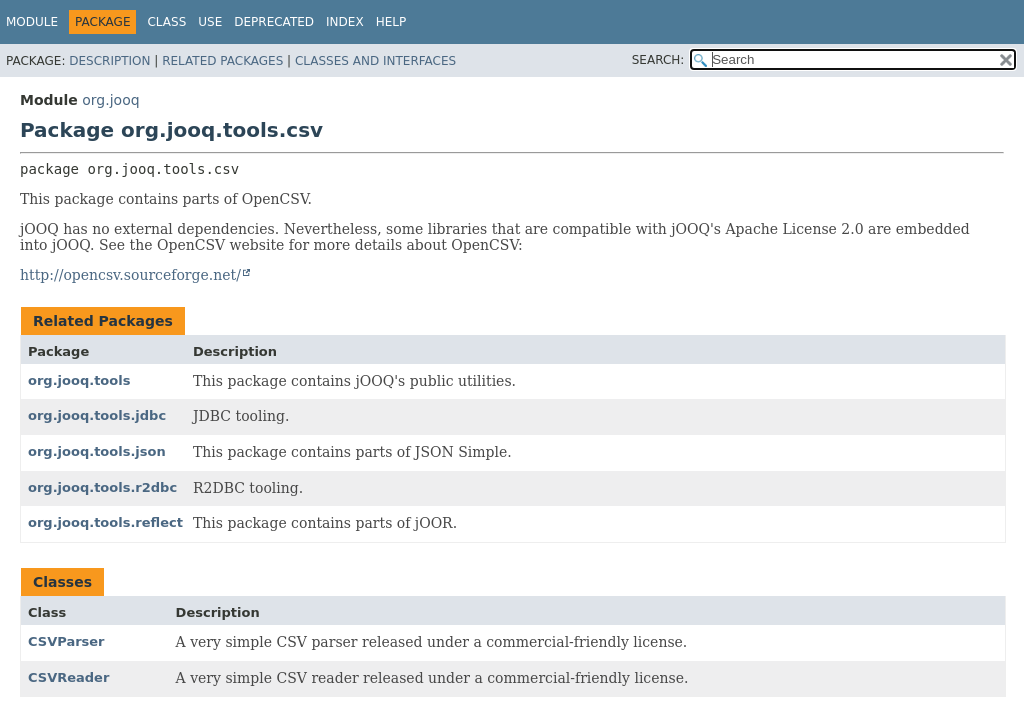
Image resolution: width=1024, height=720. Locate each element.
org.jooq (110, 100)
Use (210, 22)
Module (32, 22)
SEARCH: (658, 60)
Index (345, 22)
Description (109, 61)
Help (391, 22)
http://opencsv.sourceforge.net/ (130, 275)
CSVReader (68, 677)
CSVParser (66, 641)
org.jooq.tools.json (97, 451)
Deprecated (274, 22)
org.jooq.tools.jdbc (97, 415)
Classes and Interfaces (375, 61)
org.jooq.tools (79, 380)
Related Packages (222, 61)
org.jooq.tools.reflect (105, 522)
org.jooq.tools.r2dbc (102, 487)
